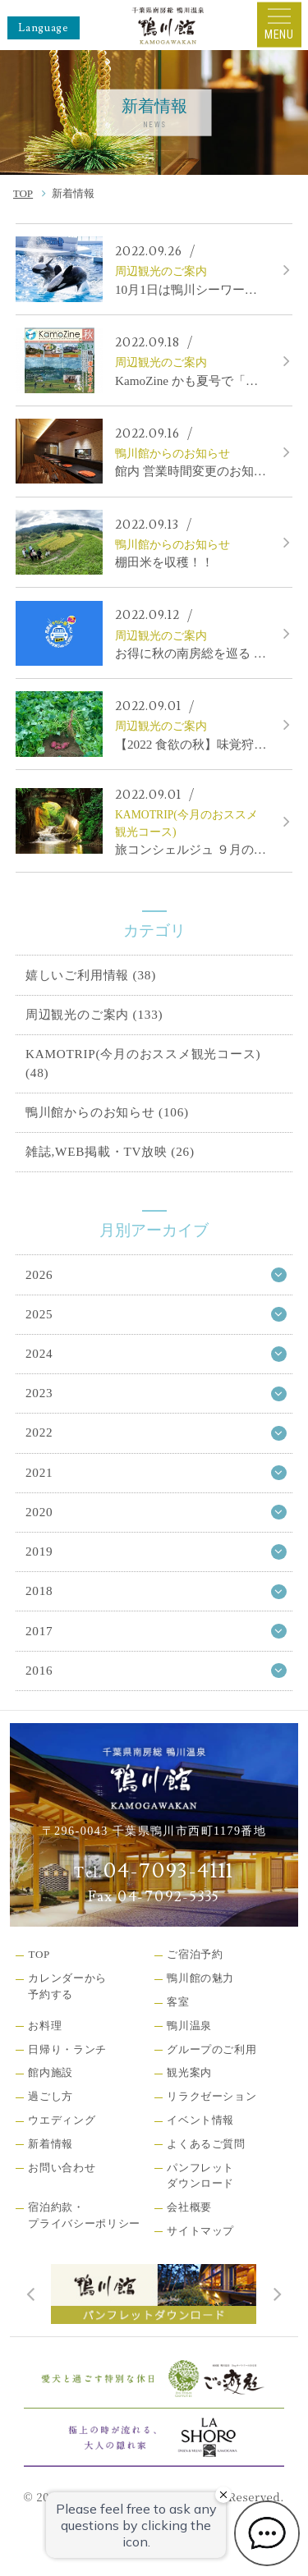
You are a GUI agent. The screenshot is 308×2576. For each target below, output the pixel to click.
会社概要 (189, 2207)
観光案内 (189, 2072)
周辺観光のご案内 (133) (94, 1014)
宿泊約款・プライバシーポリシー (84, 2215)
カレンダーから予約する (67, 1986)
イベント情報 (200, 2120)
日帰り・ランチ (67, 2049)
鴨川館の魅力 (200, 1978)
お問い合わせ (61, 2167)
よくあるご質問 (206, 2144)
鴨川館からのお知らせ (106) (107, 1112)
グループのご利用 (211, 2049)
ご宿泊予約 (195, 1954)
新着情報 (50, 2144)
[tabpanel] (154, 2294)
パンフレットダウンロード (200, 2175)
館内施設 (50, 2072)
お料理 (45, 2025)
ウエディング (61, 2120)
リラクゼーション (211, 2096)
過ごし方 (50, 2096)
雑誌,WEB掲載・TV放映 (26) (110, 1151)
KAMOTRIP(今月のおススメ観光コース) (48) (142, 1063)
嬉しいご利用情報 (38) (90, 975)
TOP (23, 193)
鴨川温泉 (189, 2025)
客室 (178, 2002)
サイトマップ (200, 2231)
